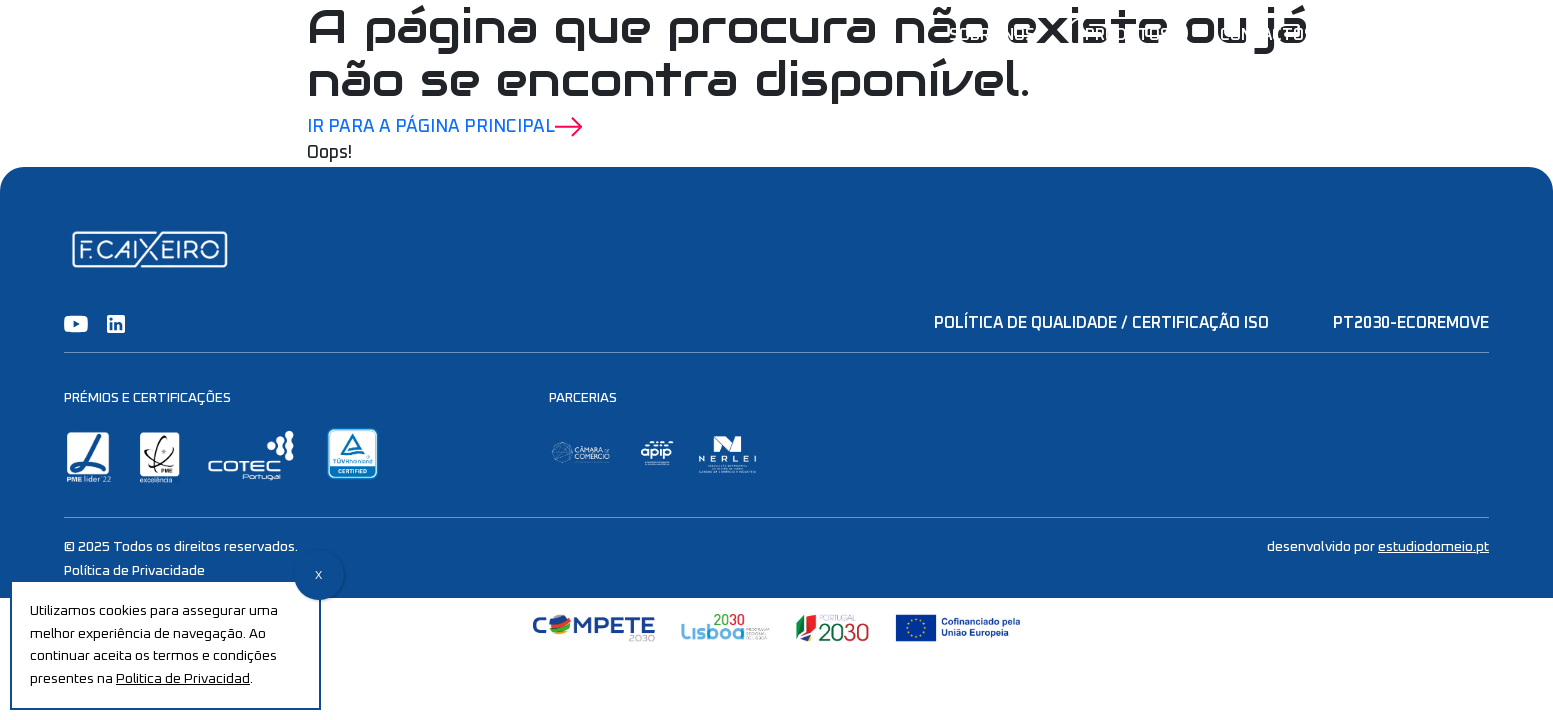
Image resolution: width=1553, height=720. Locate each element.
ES (1391, 35)
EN (1479, 35)
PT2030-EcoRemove (1411, 323)
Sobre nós (992, 35)
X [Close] (318, 576)
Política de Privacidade (134, 571)
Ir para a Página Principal (445, 127)
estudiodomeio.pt (1433, 547)
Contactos (1267, 35)
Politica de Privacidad (183, 679)
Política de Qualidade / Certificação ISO (1101, 323)
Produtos (1127, 35)
